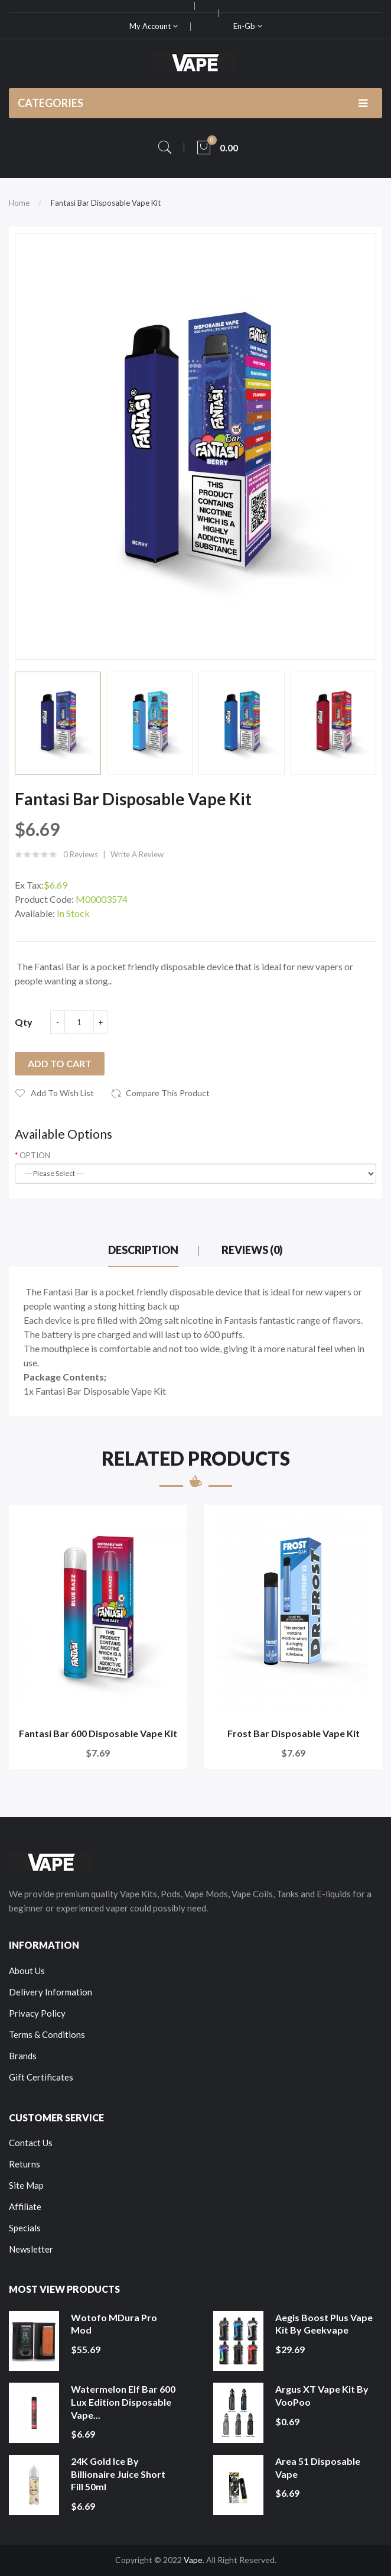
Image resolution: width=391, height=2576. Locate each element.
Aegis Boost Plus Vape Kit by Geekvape (324, 2324)
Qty (23, 1022)
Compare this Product (168, 1093)
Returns (24, 2164)
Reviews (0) (252, 1249)
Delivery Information (50, 1992)
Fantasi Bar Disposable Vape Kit (106, 203)
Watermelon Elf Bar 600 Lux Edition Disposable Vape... (123, 2401)
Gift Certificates (41, 2077)
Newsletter (31, 2249)
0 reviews (80, 854)
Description (143, 1249)
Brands (23, 2055)
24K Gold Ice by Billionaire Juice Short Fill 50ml (118, 2473)
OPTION (34, 1155)
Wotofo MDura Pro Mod (114, 2324)
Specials (25, 2227)
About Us (27, 1970)
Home (19, 203)
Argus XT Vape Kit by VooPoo (322, 2395)
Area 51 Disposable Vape (317, 2467)
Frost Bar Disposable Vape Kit (293, 1733)
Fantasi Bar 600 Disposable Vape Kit (98, 1733)
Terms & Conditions (47, 2034)
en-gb (247, 26)
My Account (153, 26)
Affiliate (25, 2206)
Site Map (26, 2185)
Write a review (137, 854)
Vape (193, 2560)
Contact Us (31, 2142)
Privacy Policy (37, 2013)
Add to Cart (60, 1063)
